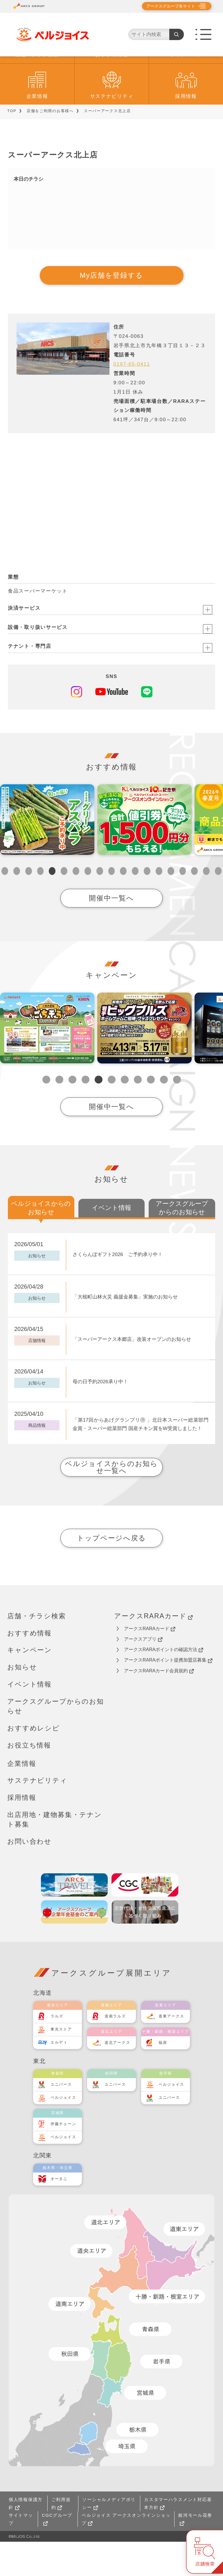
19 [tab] (218, 905)
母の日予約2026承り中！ (100, 1416)
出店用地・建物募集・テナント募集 (54, 1853)
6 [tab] (64, 905)
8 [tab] (87, 905)
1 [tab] (4, 905)
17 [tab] (194, 905)
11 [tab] (123, 905)
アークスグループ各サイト (170, 6)
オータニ (59, 2213)
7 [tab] (76, 905)
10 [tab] (111, 905)
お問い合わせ (29, 1875)
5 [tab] (52, 905)
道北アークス (117, 2077)
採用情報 (186, 130)
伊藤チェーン (63, 2158)
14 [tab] (159, 905)
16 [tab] (182, 905)
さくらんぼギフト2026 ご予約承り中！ (118, 1288)
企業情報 (37, 130)
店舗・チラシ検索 (37, 89)
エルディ (59, 2076)
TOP (12, 145)
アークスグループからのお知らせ (55, 1740)
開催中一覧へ (111, 932)
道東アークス (171, 2050)
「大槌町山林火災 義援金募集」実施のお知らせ (125, 1331)
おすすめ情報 (111, 89)
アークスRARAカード (153, 1650)
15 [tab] (171, 905)
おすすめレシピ (33, 1762)
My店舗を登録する (111, 309)
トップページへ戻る (111, 1572)
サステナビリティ (112, 130)
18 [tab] (206, 905)
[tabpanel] (47, 854)
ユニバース (61, 2118)
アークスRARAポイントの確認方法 (163, 1684)
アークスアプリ (143, 1673)
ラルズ (57, 2050)
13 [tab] (147, 905)
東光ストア (61, 2063)
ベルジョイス (63, 2132)
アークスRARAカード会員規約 (159, 1705)
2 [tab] (16, 905)
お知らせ (22, 1701)
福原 (163, 2077)
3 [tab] (28, 905)
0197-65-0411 (132, 398)
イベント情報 (29, 1718)
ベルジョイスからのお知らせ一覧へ (111, 1501)
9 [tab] (99, 905)
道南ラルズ (115, 2050)
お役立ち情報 (29, 1779)
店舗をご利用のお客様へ (50, 145)
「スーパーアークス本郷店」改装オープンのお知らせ (132, 1373)
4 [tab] (40, 905)
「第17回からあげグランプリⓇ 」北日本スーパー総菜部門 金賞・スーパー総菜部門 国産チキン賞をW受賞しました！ (140, 1458)
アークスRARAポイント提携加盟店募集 (168, 1694)
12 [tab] (135, 905)
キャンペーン (186, 89)
